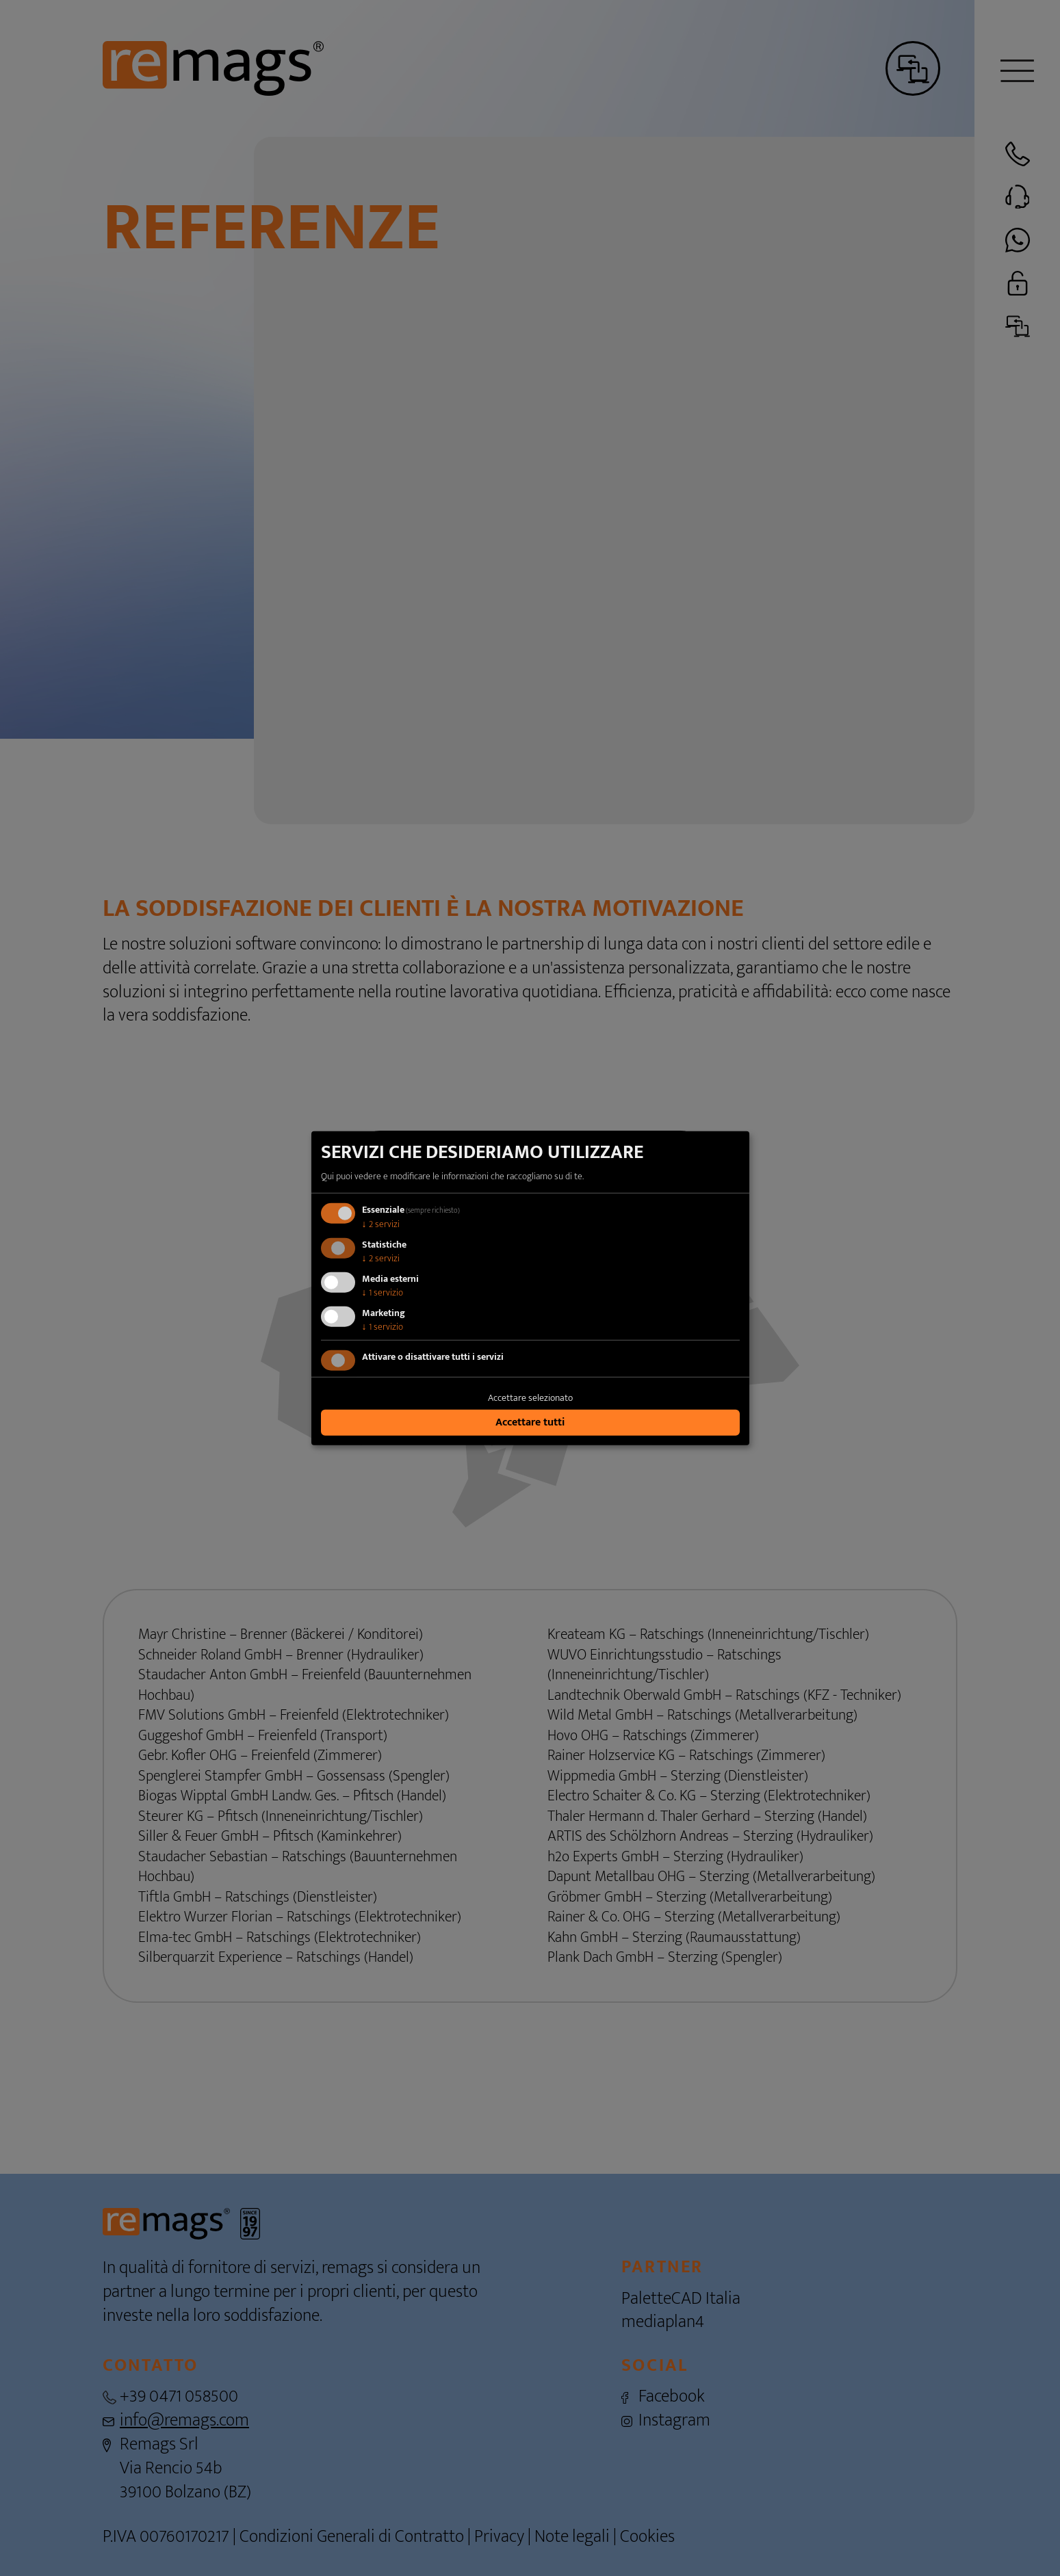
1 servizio (382, 1292)
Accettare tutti (530, 1422)
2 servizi (381, 1224)
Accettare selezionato (530, 1398)
